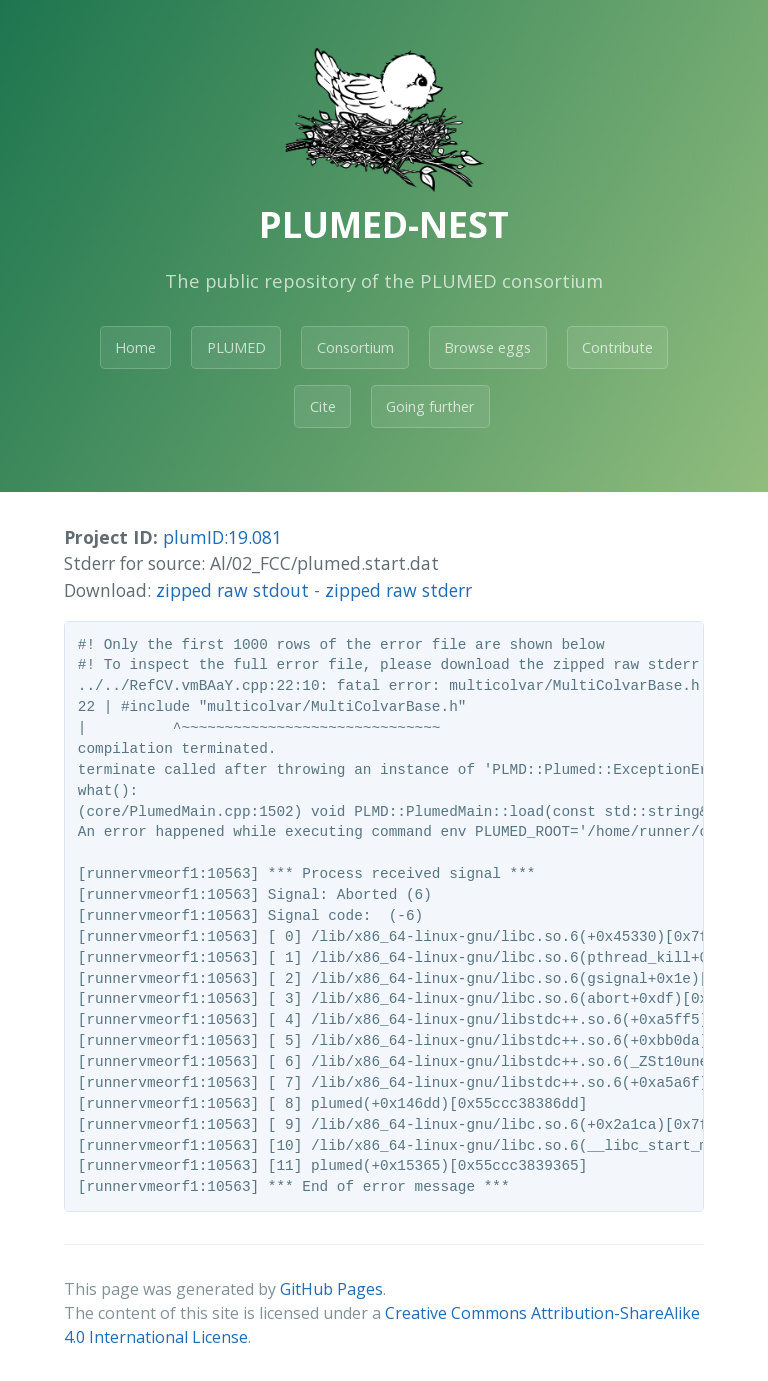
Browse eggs (487, 347)
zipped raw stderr (398, 590)
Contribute (617, 347)
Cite (323, 406)
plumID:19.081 (222, 537)
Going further (430, 406)
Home (135, 347)
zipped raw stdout (232, 590)
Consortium (355, 347)
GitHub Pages (331, 1289)
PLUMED (236, 347)
